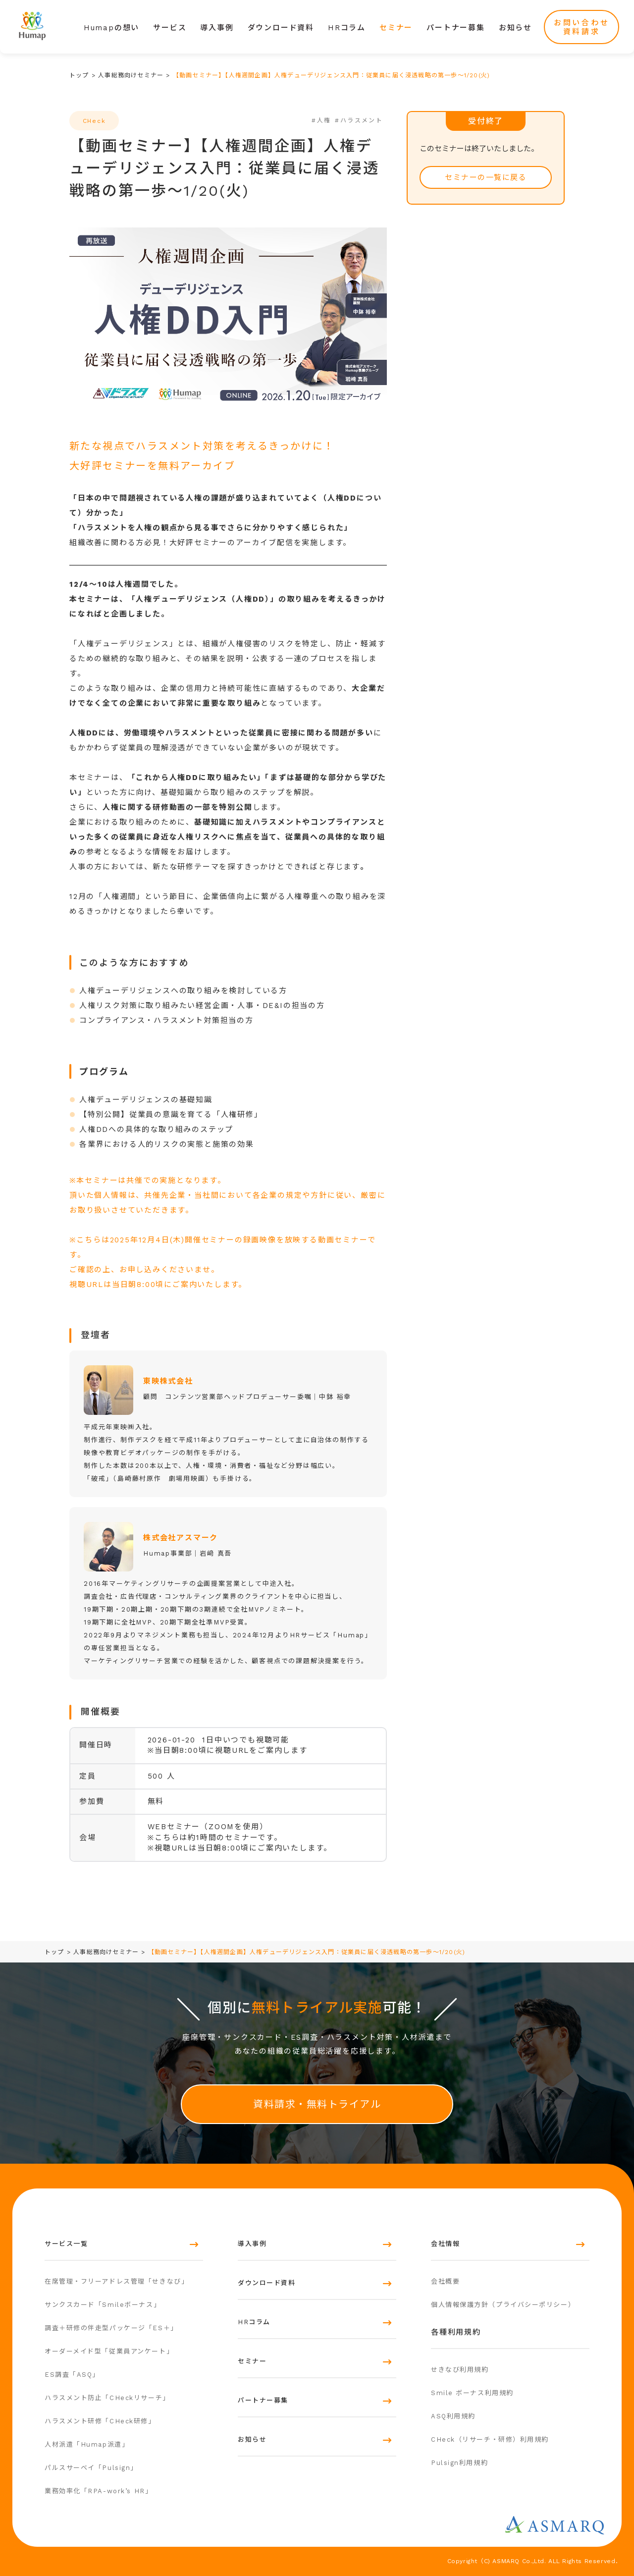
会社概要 (445, 2281)
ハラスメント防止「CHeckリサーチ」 (107, 2398)
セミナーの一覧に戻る (486, 177)
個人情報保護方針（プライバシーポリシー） (503, 2304)
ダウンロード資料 (281, 27)
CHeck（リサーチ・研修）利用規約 (490, 2439)
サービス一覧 (66, 2243)
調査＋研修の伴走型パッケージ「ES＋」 (111, 2328)
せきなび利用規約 (459, 2369)
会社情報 (445, 2243)
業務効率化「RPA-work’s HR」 (98, 2491)
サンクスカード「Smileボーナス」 (102, 2304)
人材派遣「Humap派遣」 (87, 2444)
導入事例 (216, 27)
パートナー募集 (455, 27)
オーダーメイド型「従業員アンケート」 (109, 2351)
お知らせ (515, 27)
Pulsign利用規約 (459, 2462)
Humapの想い (111, 27)
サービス (169, 27)
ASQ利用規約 (453, 2416)
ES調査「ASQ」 (72, 2374)
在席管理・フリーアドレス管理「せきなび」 (116, 2281)
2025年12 (172, 1239)
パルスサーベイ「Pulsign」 (91, 2467)
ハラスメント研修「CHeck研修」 (100, 2421)
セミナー (396, 27)
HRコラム (347, 27)
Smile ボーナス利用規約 (472, 2393)
